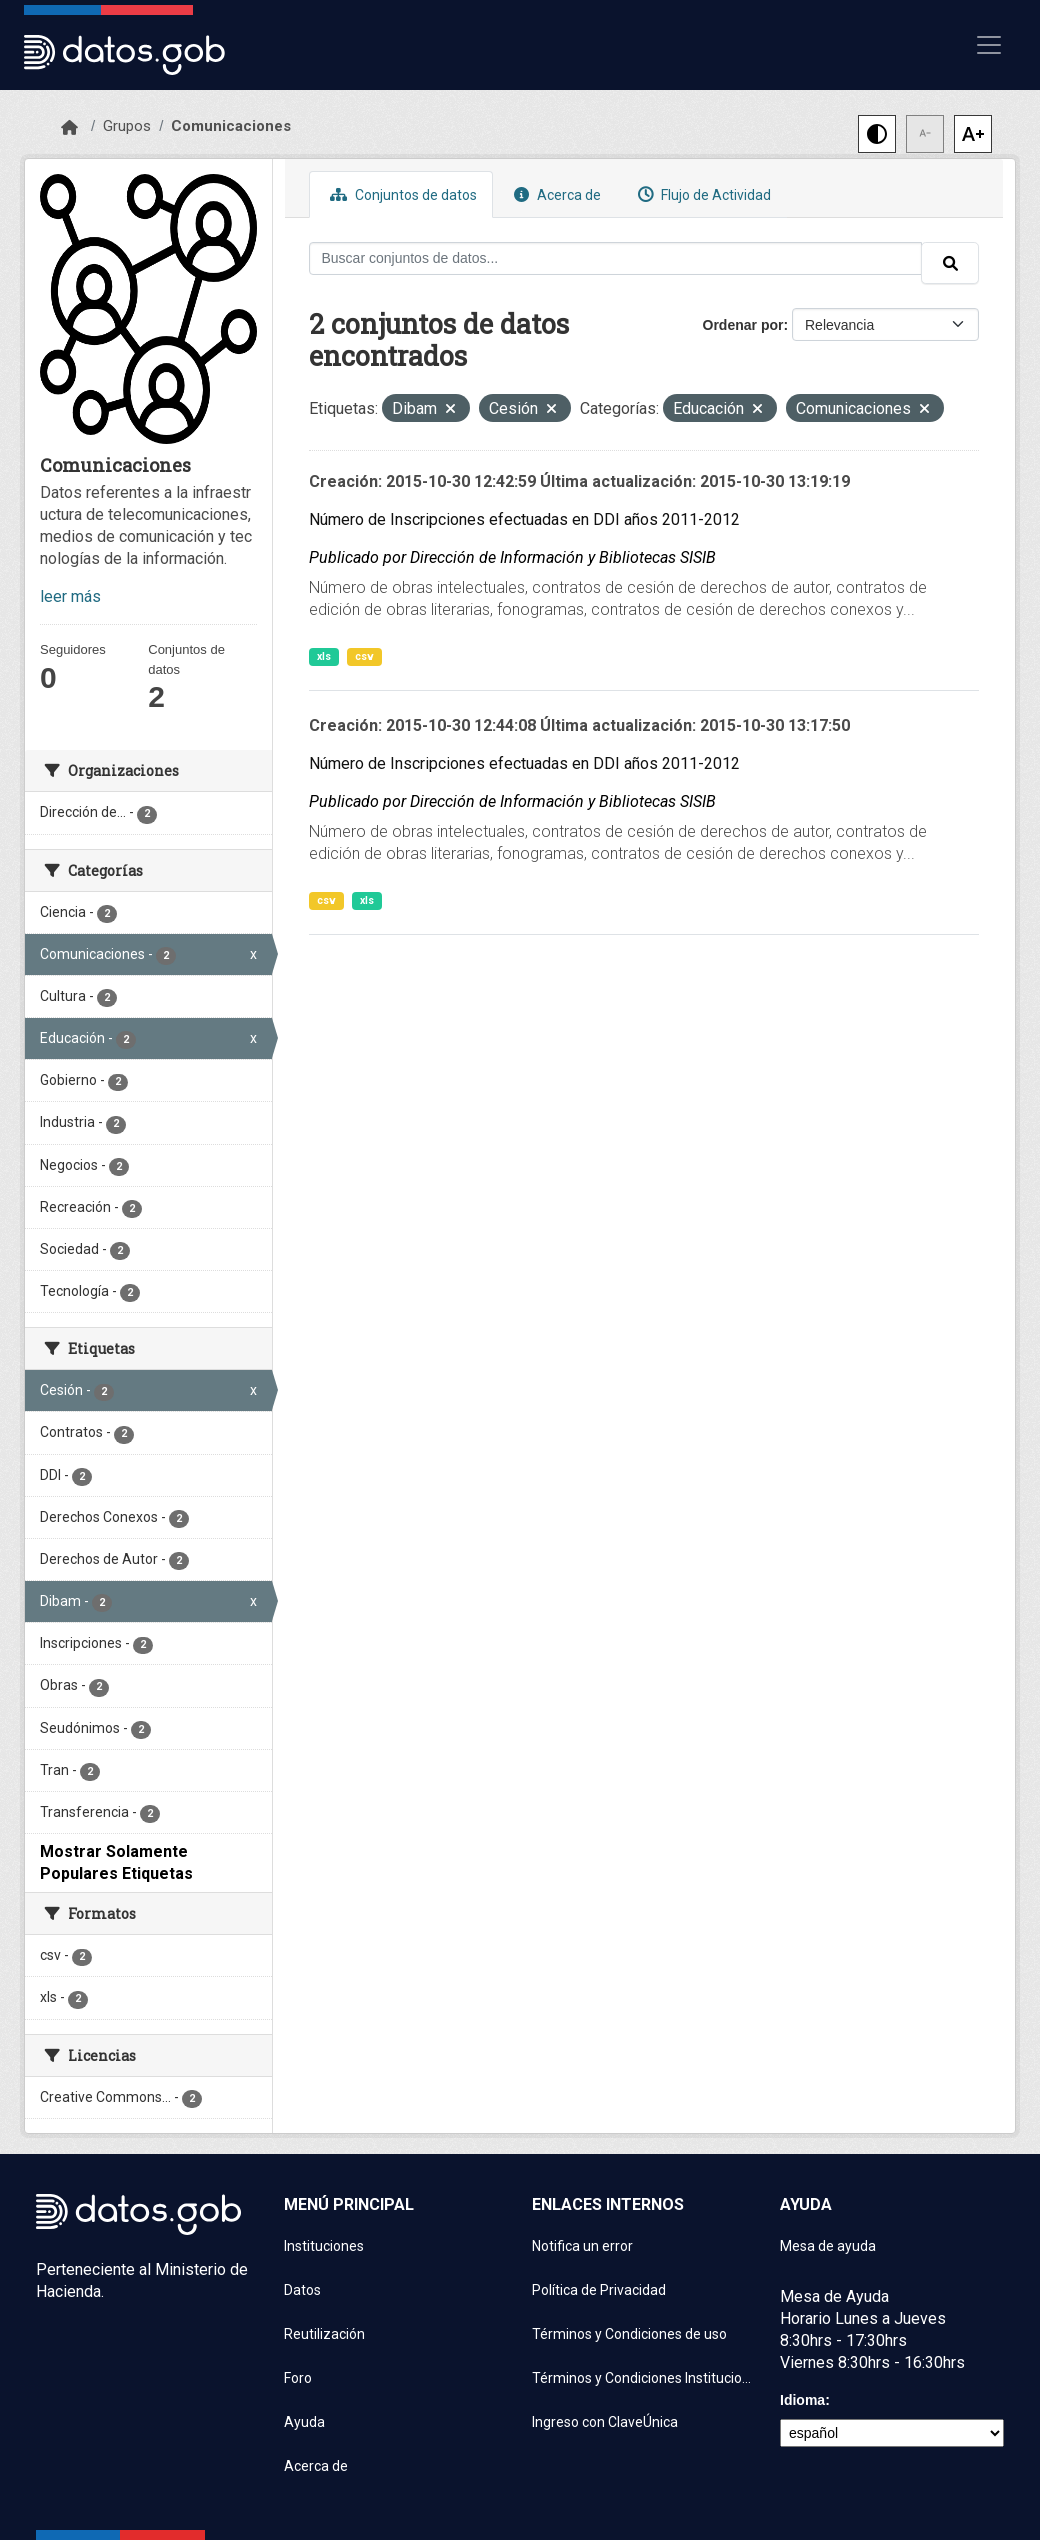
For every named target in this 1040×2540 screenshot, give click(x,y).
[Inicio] (69, 128)
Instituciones (324, 2246)
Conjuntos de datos (401, 194)
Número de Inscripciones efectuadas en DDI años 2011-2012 (524, 519)
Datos (302, 2290)
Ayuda (304, 2422)
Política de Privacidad (599, 2290)
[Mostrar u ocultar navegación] (989, 45)
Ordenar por (743, 325)
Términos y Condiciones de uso (629, 2334)
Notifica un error (582, 2246)
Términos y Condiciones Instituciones (644, 2378)
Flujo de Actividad (702, 194)
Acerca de (555, 194)
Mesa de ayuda (828, 2246)
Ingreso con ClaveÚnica (605, 2422)
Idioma (802, 2400)
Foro (298, 2378)
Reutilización (324, 2334)
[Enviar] (950, 263)
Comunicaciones (231, 126)
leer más (70, 596)
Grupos (127, 126)
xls (324, 656)
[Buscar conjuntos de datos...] (616, 258)
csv (364, 656)
